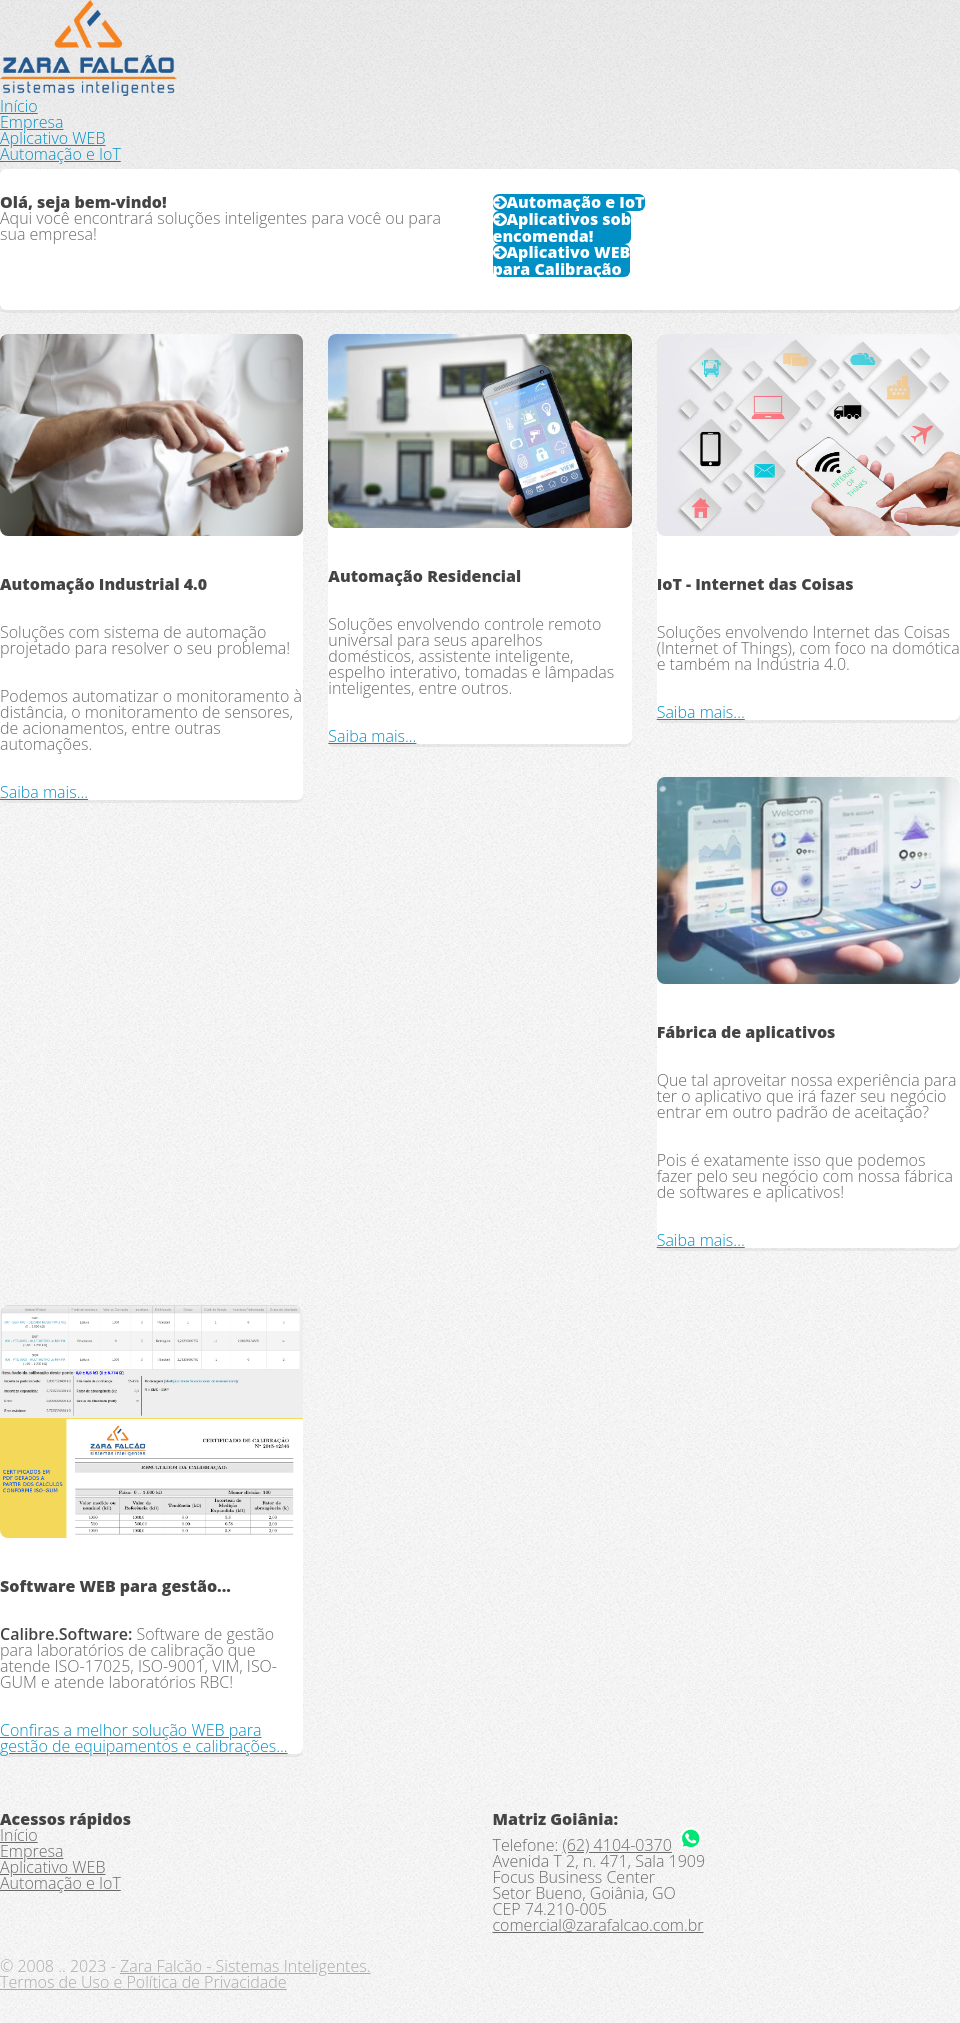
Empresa (31, 122)
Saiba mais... (44, 792)
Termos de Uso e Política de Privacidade (143, 1982)
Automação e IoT (60, 154)
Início (19, 106)
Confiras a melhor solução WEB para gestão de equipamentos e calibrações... (144, 1738)
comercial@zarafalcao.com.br (598, 1925)
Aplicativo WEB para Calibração (562, 260)
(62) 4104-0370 (616, 1845)
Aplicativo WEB (52, 138)
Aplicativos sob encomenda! (562, 227)
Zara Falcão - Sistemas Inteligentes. (245, 1966)
